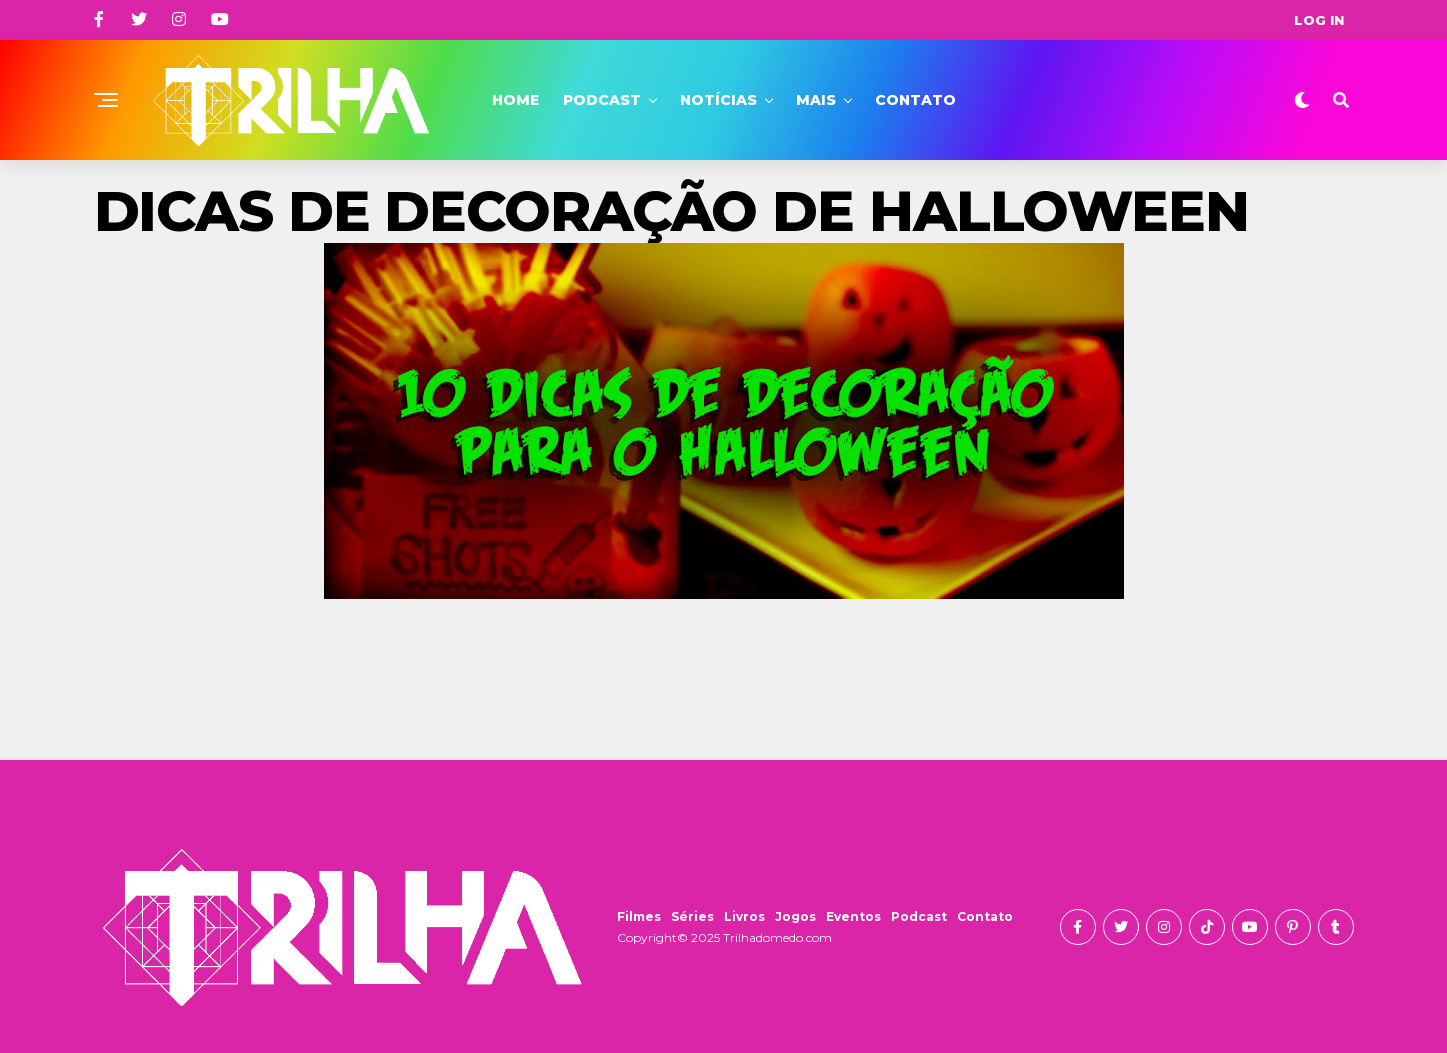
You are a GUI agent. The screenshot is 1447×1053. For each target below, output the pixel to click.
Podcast (602, 100)
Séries (692, 916)
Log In (1319, 20)
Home (515, 100)
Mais (816, 100)
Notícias (718, 100)
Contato (915, 100)
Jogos (795, 916)
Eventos (853, 916)
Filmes (639, 916)
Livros (744, 916)
